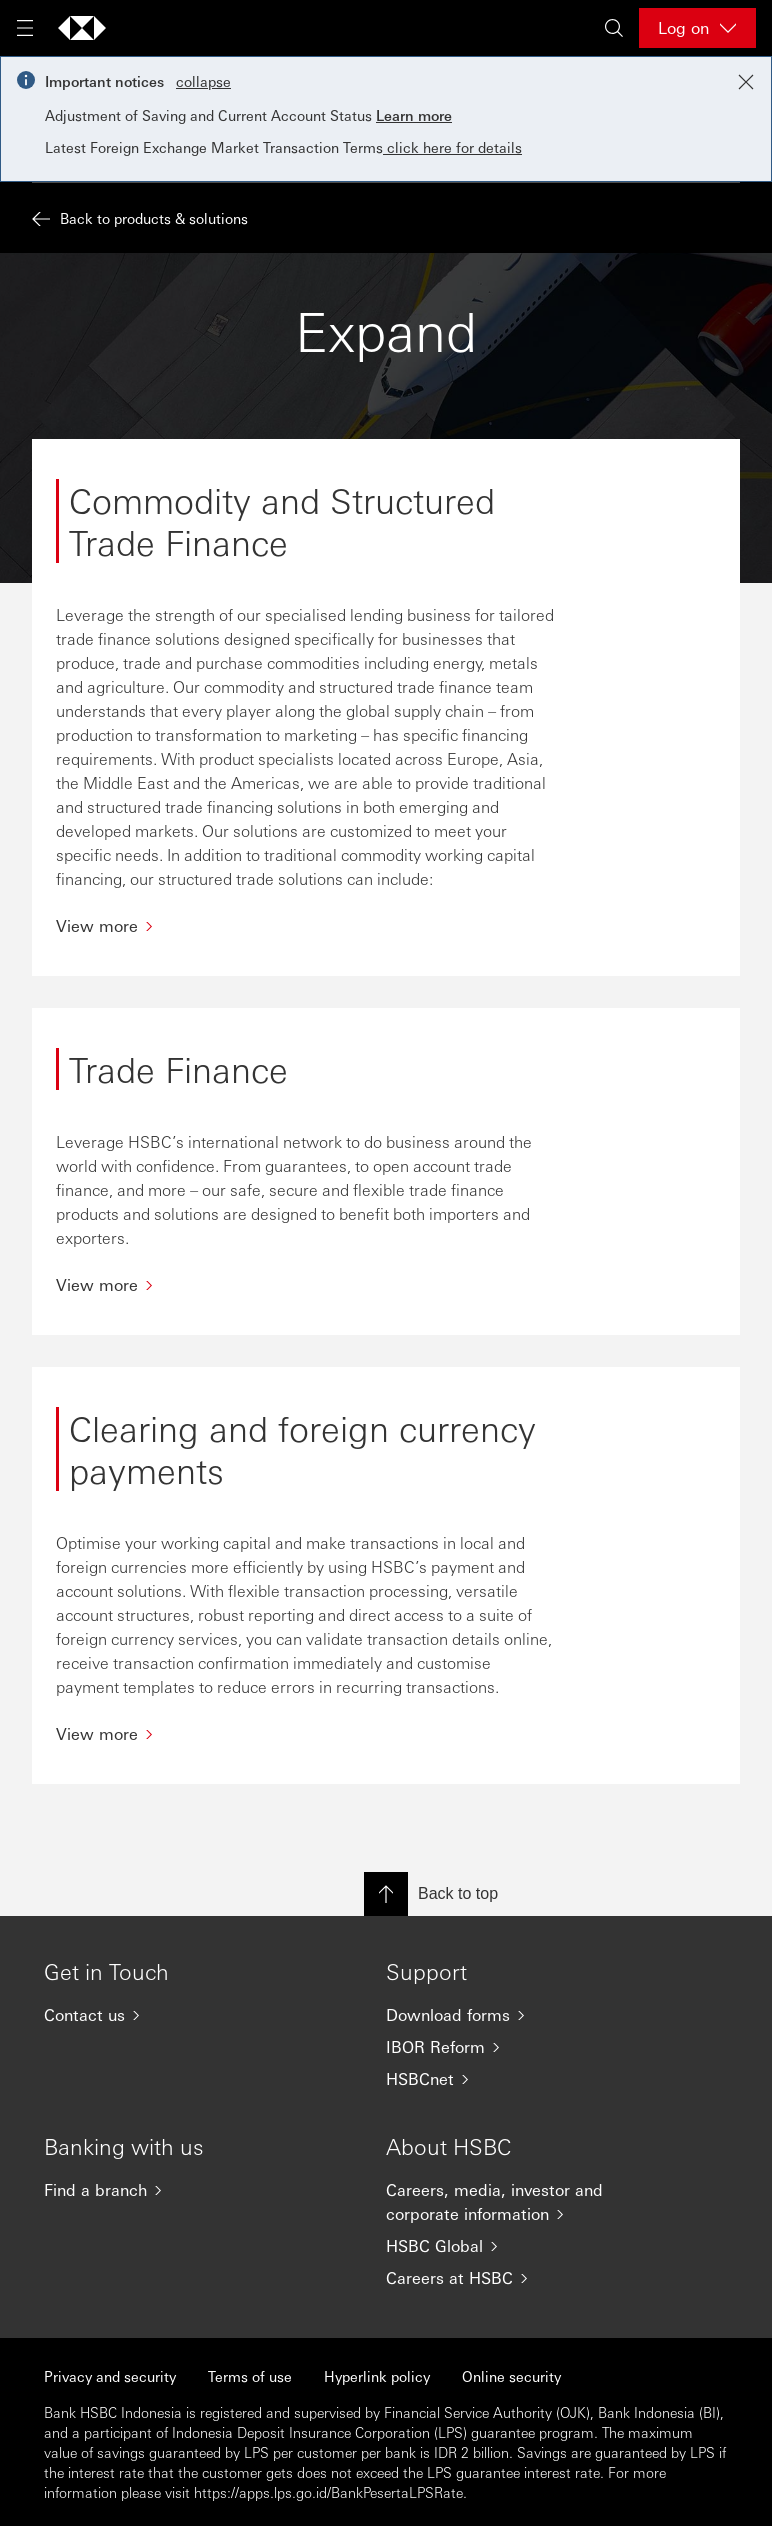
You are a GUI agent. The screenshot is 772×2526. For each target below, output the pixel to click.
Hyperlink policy (377, 2376)
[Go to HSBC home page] (82, 28)
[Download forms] (517, 2015)
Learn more (414, 115)
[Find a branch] (175, 2190)
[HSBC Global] (517, 2246)
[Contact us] (175, 2015)
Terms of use (250, 2376)
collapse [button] (203, 81)
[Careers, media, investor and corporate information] (517, 2202)
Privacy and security (110, 2376)
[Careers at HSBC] (517, 2278)
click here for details (452, 147)
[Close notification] (746, 82)
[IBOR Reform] (517, 2047)
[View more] (306, 925)
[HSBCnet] (517, 2079)
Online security (511, 2376)
